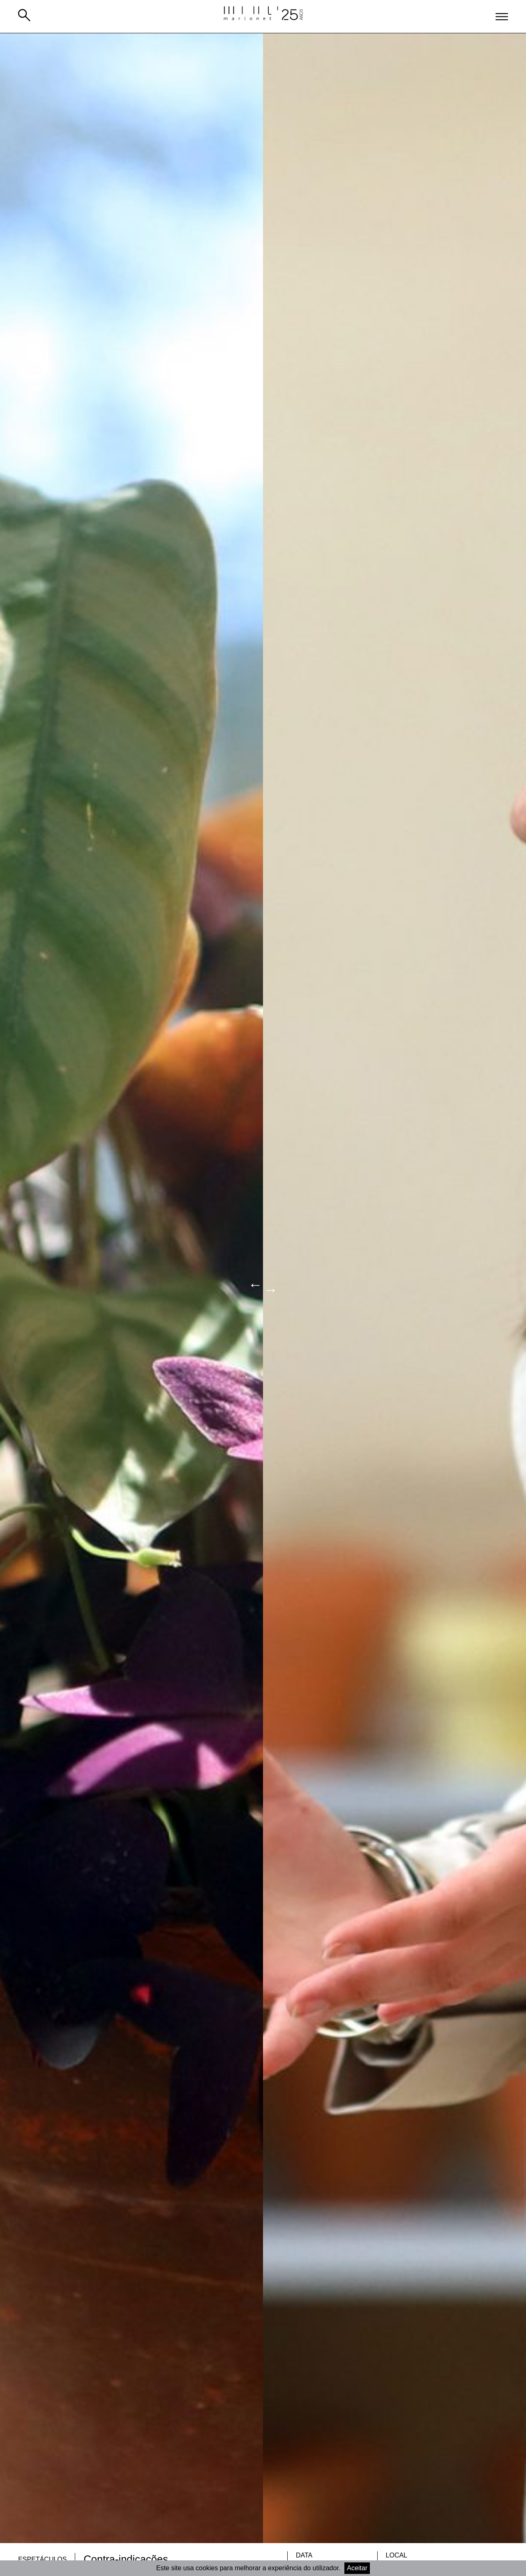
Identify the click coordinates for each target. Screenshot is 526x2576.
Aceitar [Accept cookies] (357, 2567)
